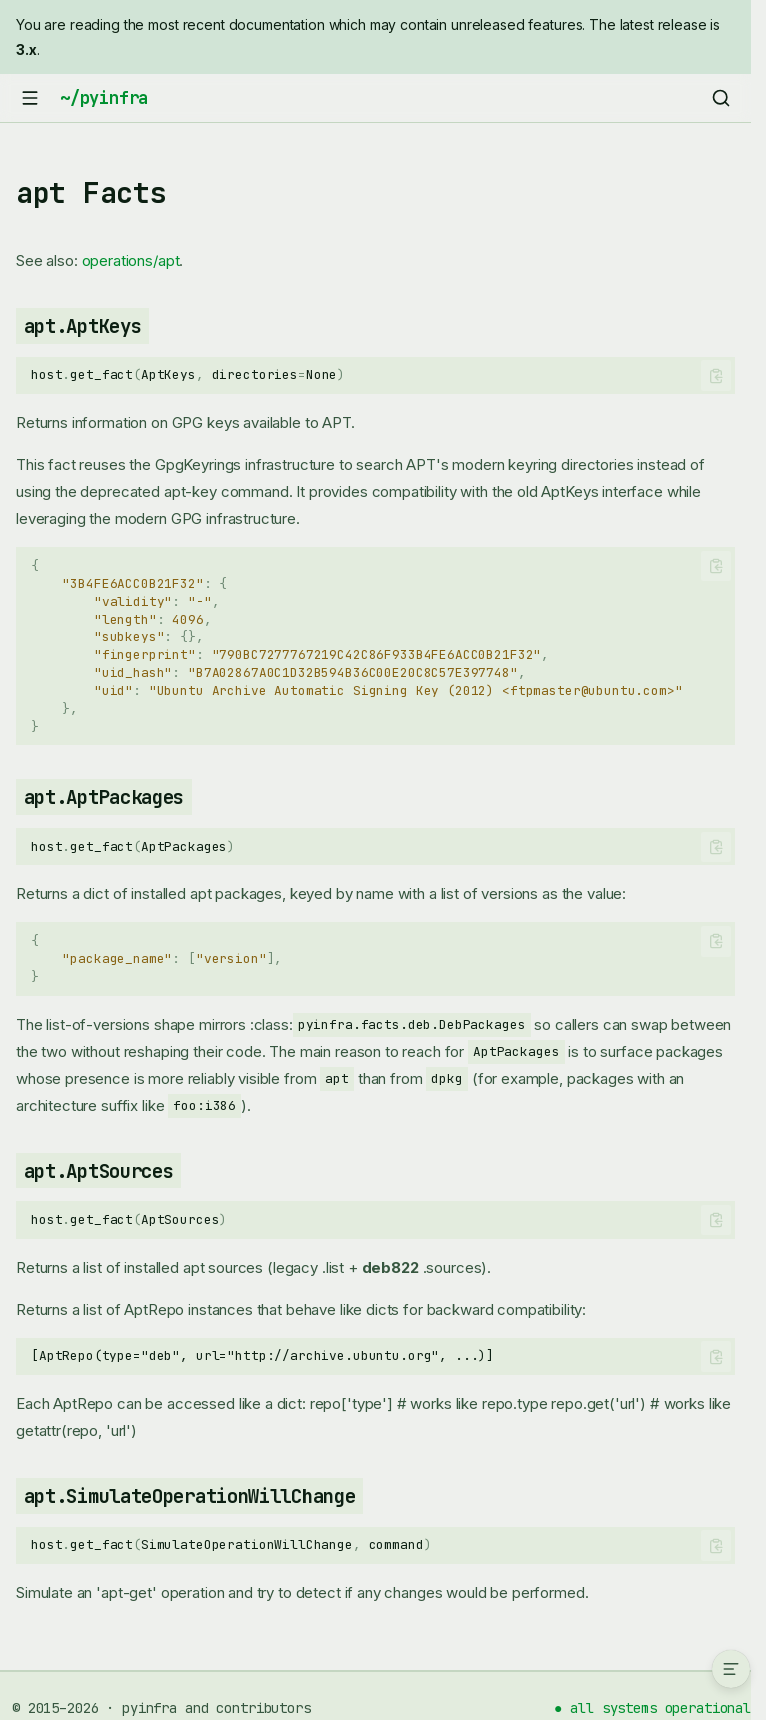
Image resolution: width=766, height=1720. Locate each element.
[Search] (721, 98)
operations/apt (131, 260)
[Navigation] (30, 98)
